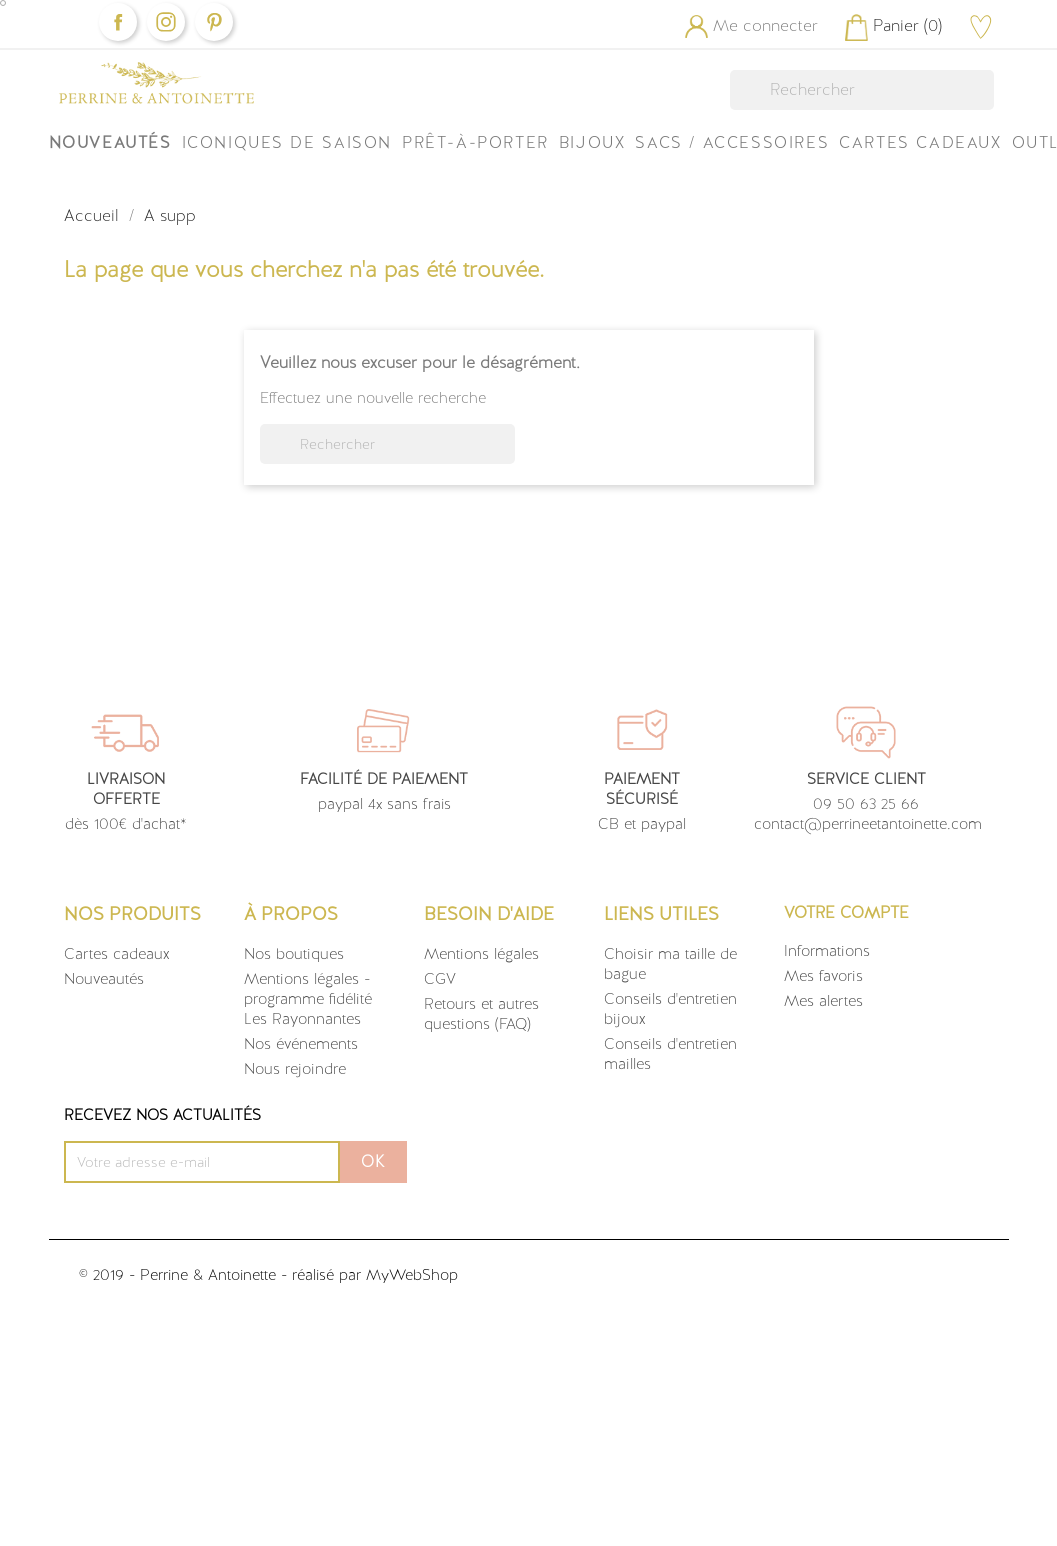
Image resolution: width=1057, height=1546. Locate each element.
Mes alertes (823, 1001)
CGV (440, 979)
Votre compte (846, 912)
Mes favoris (823, 976)
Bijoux (592, 142)
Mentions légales (481, 954)
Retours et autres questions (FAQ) (481, 1014)
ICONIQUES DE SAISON (287, 142)
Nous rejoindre (295, 1069)
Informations (827, 951)
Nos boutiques (294, 954)
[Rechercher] (862, 90)
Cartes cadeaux (117, 954)
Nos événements (301, 1044)
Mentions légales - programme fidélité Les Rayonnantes (308, 999)
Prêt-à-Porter (475, 142)
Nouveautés (110, 142)
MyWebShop (412, 1275)
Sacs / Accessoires (732, 142)
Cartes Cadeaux (920, 142)
